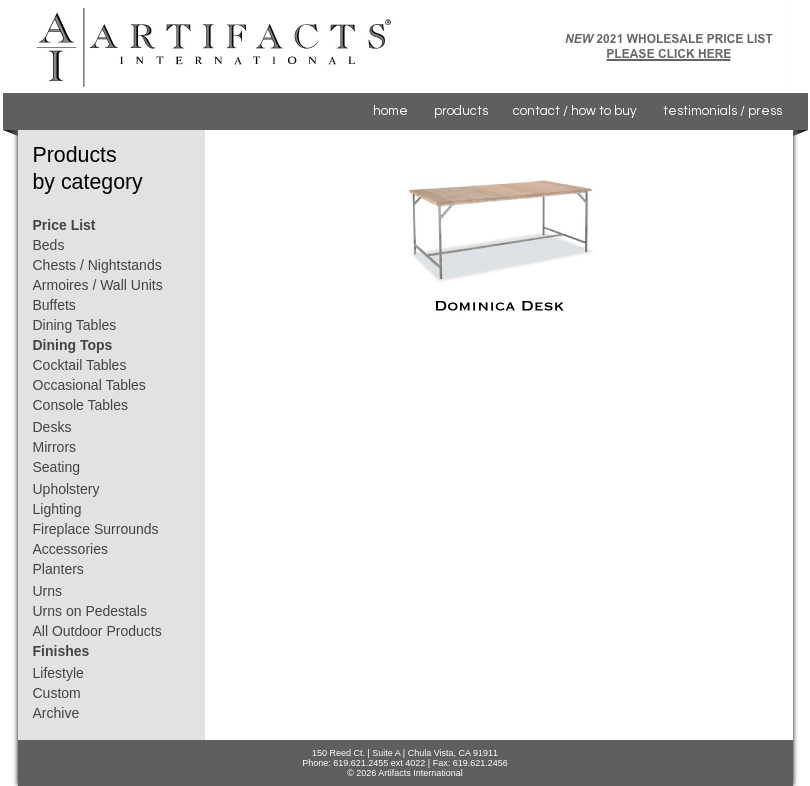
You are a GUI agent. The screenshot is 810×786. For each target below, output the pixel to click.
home (390, 111)
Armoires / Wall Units (98, 285)
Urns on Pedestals (90, 611)
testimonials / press (722, 111)
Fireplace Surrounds (96, 529)
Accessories (70, 549)
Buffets (54, 305)
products (461, 111)
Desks (52, 427)
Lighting (57, 509)
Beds (49, 245)
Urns (48, 591)
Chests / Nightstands (97, 265)
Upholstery (66, 489)
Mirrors (55, 447)
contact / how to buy (575, 111)
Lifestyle (58, 673)
